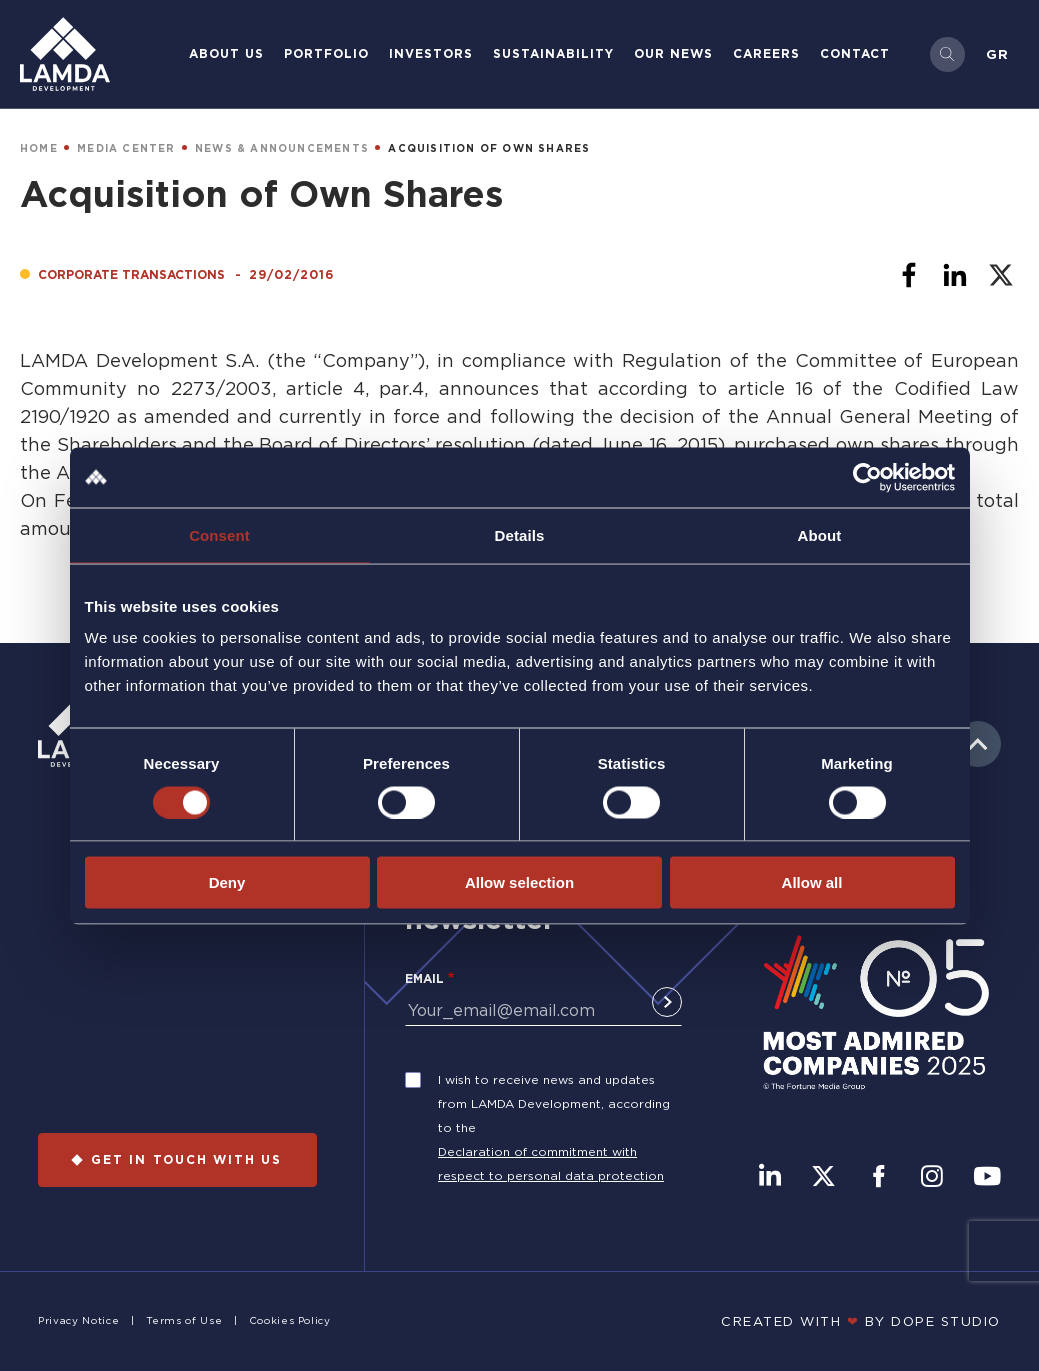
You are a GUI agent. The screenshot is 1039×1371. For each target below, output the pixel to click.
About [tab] (820, 534)
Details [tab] (520, 534)
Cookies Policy (290, 1320)
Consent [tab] (219, 534)
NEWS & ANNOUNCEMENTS (282, 148)
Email (424, 978)
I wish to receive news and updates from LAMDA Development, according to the (554, 1103)
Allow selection (519, 882)
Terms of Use (184, 1320)
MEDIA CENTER (126, 148)
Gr (997, 54)
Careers (766, 53)
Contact (855, 53)
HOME (39, 148)
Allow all (812, 882)
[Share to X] (1001, 275)
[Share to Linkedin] (955, 275)
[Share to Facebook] (909, 275)
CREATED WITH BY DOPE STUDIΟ (861, 1321)
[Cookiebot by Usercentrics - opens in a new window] (867, 477)
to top (978, 744)
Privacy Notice (78, 1320)
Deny (227, 882)
